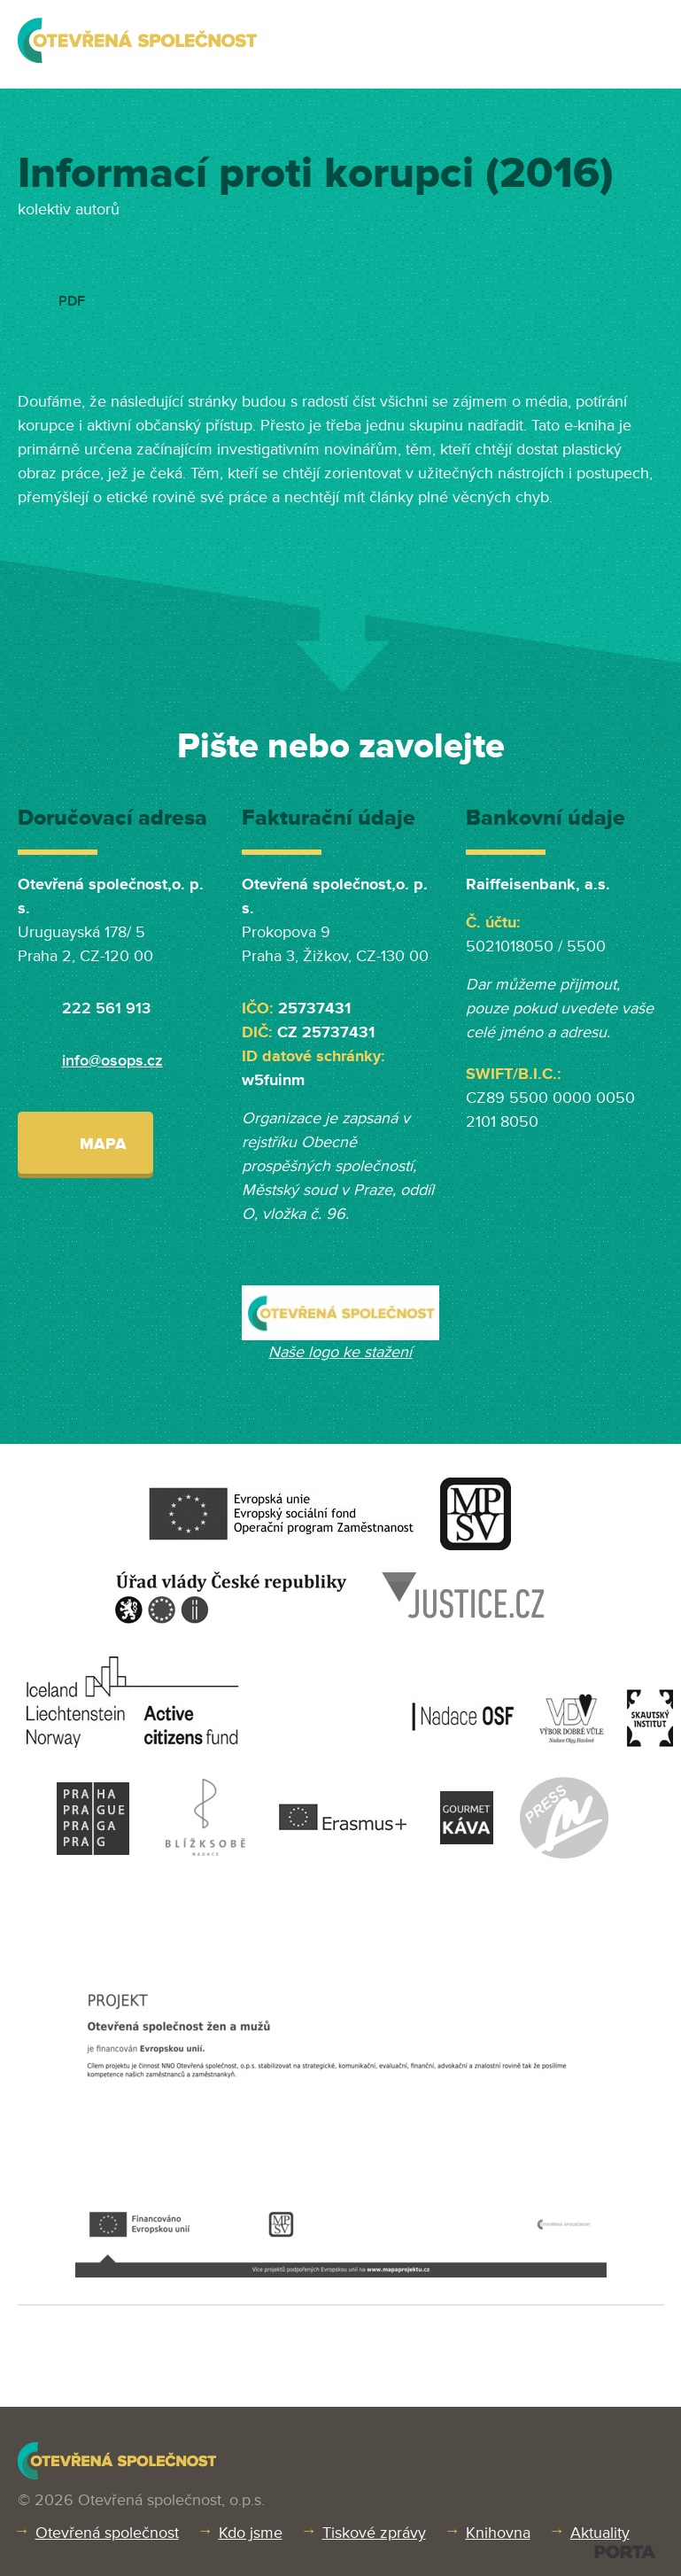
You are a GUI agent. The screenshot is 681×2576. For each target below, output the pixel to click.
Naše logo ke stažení (340, 1352)
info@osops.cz (112, 1060)
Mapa (85, 1142)
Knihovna (498, 2532)
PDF (71, 301)
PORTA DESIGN (624, 2551)
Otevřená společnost (107, 2532)
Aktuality (600, 2532)
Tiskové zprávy (374, 2532)
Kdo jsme (250, 2532)
